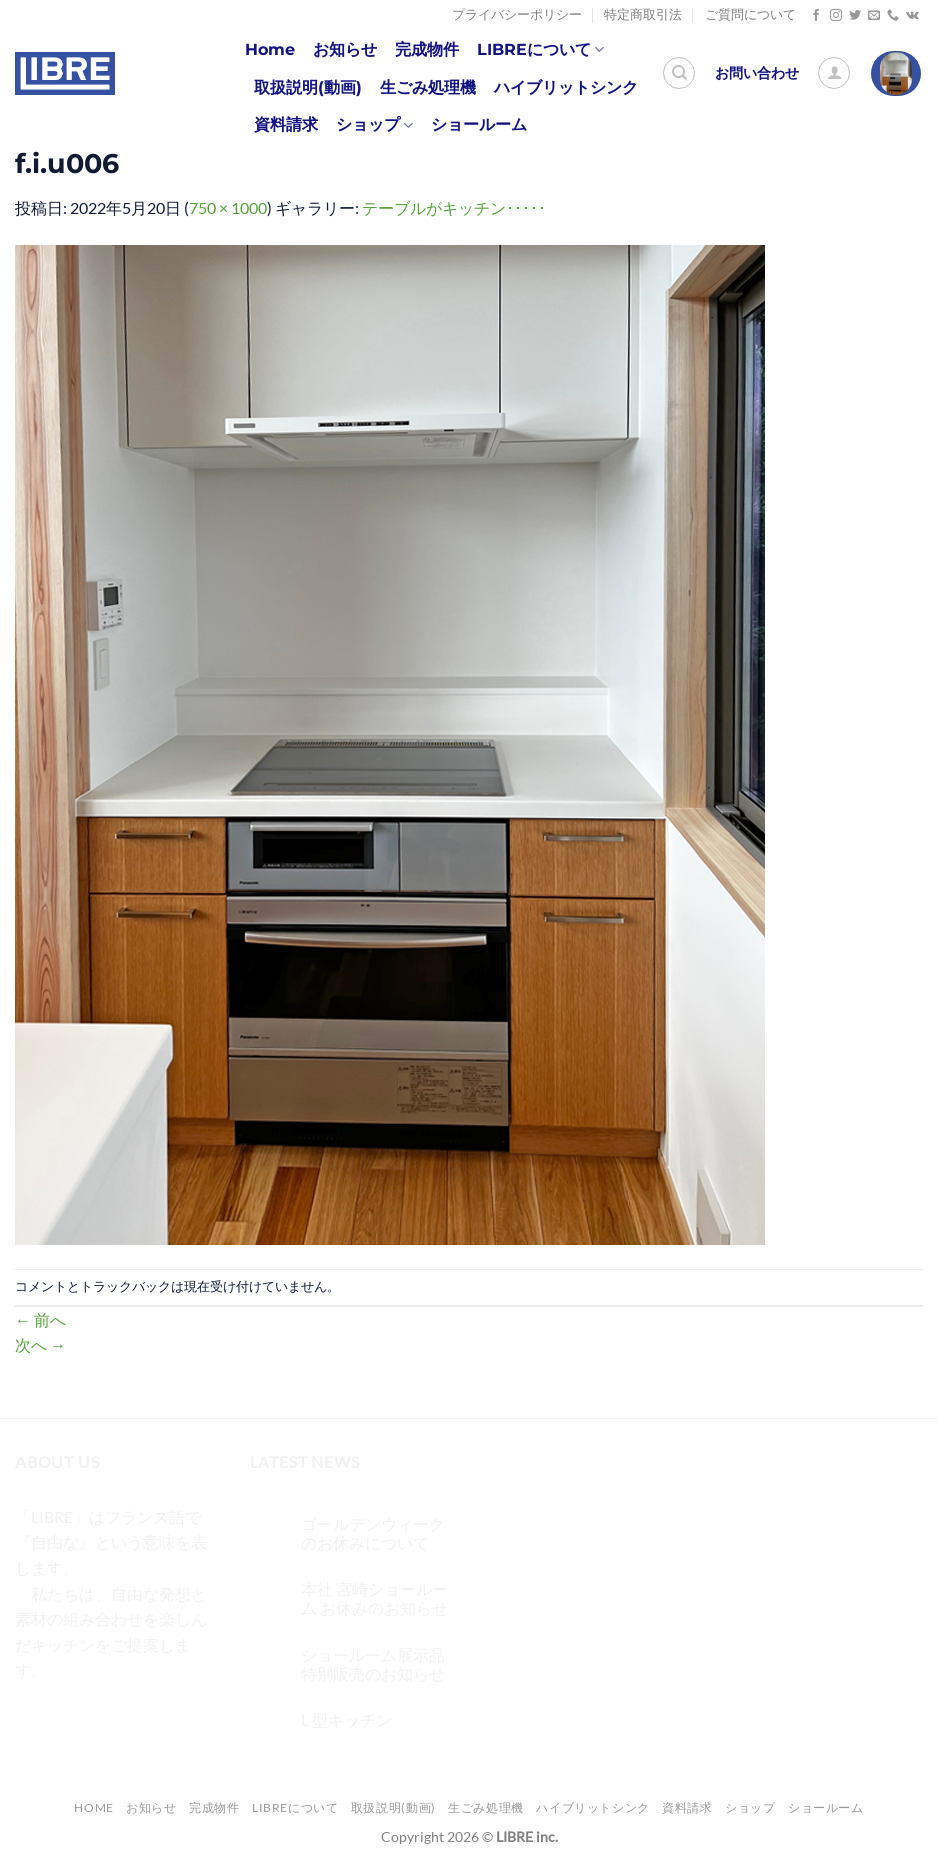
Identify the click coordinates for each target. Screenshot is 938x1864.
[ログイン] (834, 73)
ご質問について (750, 14)
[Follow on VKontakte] (912, 16)
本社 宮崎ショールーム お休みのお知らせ (374, 1598)
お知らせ (345, 49)
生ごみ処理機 (428, 87)
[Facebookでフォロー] (816, 16)
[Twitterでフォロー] (855, 16)
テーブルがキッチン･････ (454, 207)
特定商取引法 (643, 14)
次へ (40, 1344)
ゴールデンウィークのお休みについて (373, 1533)
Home (270, 49)
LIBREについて (540, 50)
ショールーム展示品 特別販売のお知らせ (373, 1664)
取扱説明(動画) (308, 87)
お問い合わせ (757, 73)
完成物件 (427, 49)
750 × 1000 (228, 207)
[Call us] (893, 16)
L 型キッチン (346, 1719)
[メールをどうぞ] (874, 16)
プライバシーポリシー (517, 14)
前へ (40, 1319)
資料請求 (286, 124)
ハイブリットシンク (566, 87)
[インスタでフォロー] (836, 16)
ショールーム (479, 124)
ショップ (374, 125)
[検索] (679, 73)
